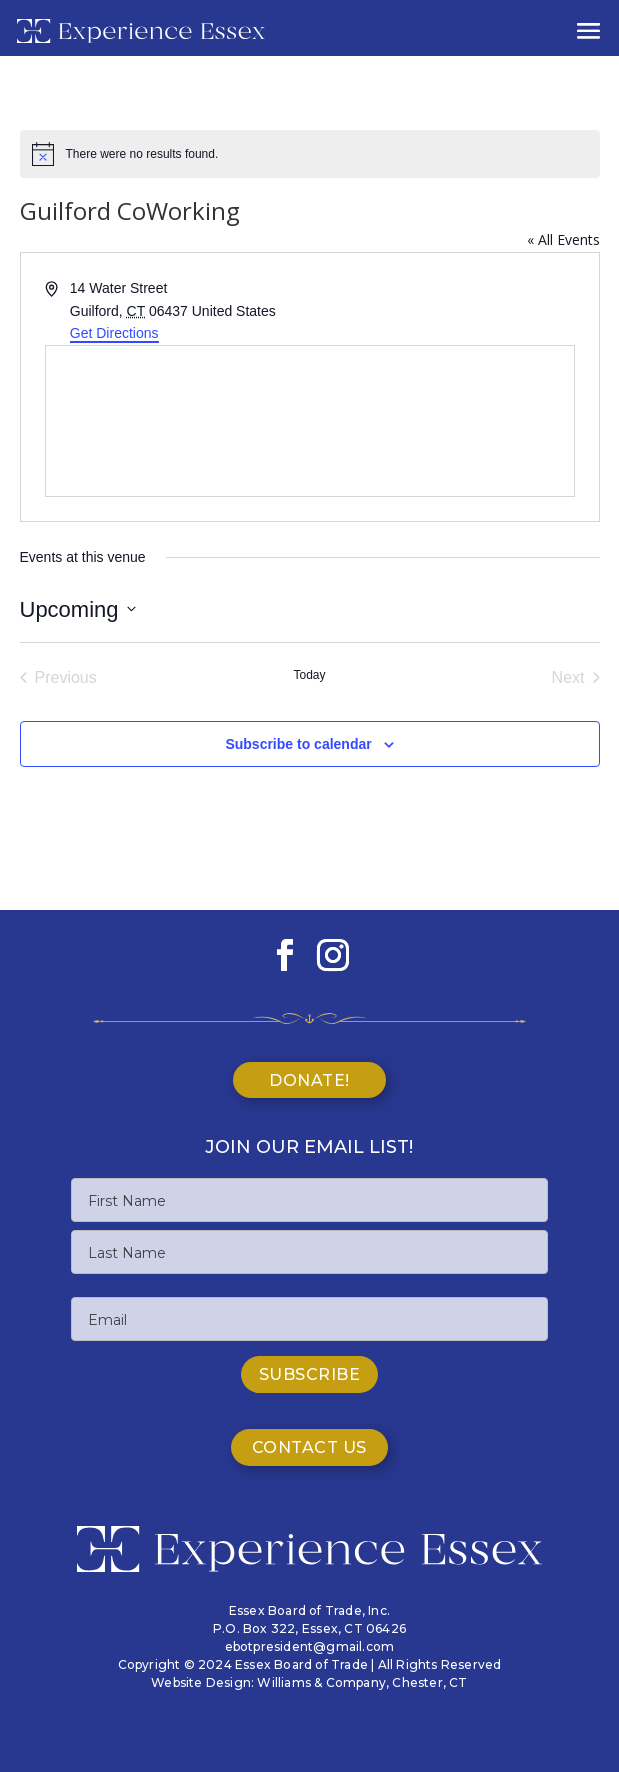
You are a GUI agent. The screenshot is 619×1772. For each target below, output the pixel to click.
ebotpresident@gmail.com (310, 1646)
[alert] (310, 154)
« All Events (563, 239)
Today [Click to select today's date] (309, 675)
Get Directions (114, 333)
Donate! (309, 1080)
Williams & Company (321, 1682)
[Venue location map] (310, 421)
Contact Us (309, 1447)
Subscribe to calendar (298, 744)
